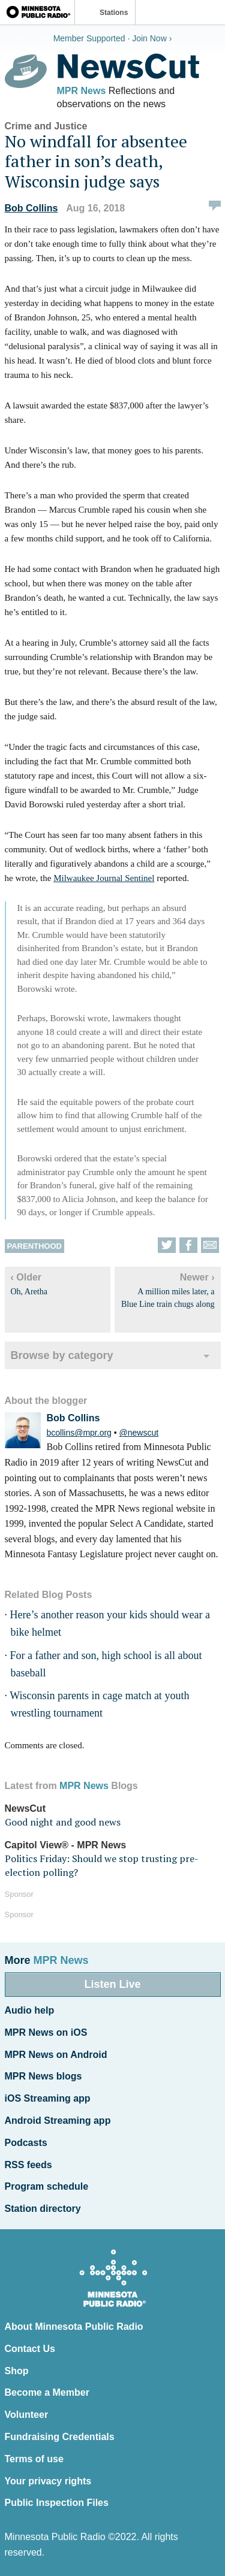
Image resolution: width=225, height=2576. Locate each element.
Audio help (30, 2010)
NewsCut (25, 1808)
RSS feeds (28, 2165)
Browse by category (62, 1355)
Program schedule (47, 2186)
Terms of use (34, 2459)
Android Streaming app (58, 2120)
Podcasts (26, 2143)
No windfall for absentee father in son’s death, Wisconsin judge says (96, 161)
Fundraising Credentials (60, 2437)
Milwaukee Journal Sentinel (103, 878)
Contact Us (30, 2349)
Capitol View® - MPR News (66, 1845)
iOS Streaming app (48, 2098)
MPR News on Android (56, 2055)
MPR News (81, 91)
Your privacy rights (48, 2481)
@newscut (139, 1432)
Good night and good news (63, 1822)
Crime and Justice (46, 126)
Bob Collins (31, 208)
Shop (17, 2371)
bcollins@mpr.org (79, 1432)
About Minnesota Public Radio (74, 2326)
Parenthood (34, 1246)
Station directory (43, 2208)
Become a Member (47, 2392)
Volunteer (27, 2414)
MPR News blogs (43, 2076)
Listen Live (112, 1984)
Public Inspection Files (57, 2503)
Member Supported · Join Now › (112, 38)
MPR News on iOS (46, 2032)
